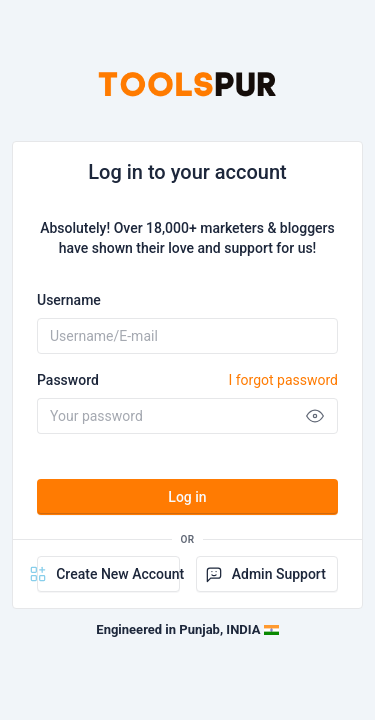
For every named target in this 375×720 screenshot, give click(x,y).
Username (69, 300)
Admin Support (265, 574)
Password (187, 380)
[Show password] (315, 416)
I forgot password (283, 380)
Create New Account (108, 574)
